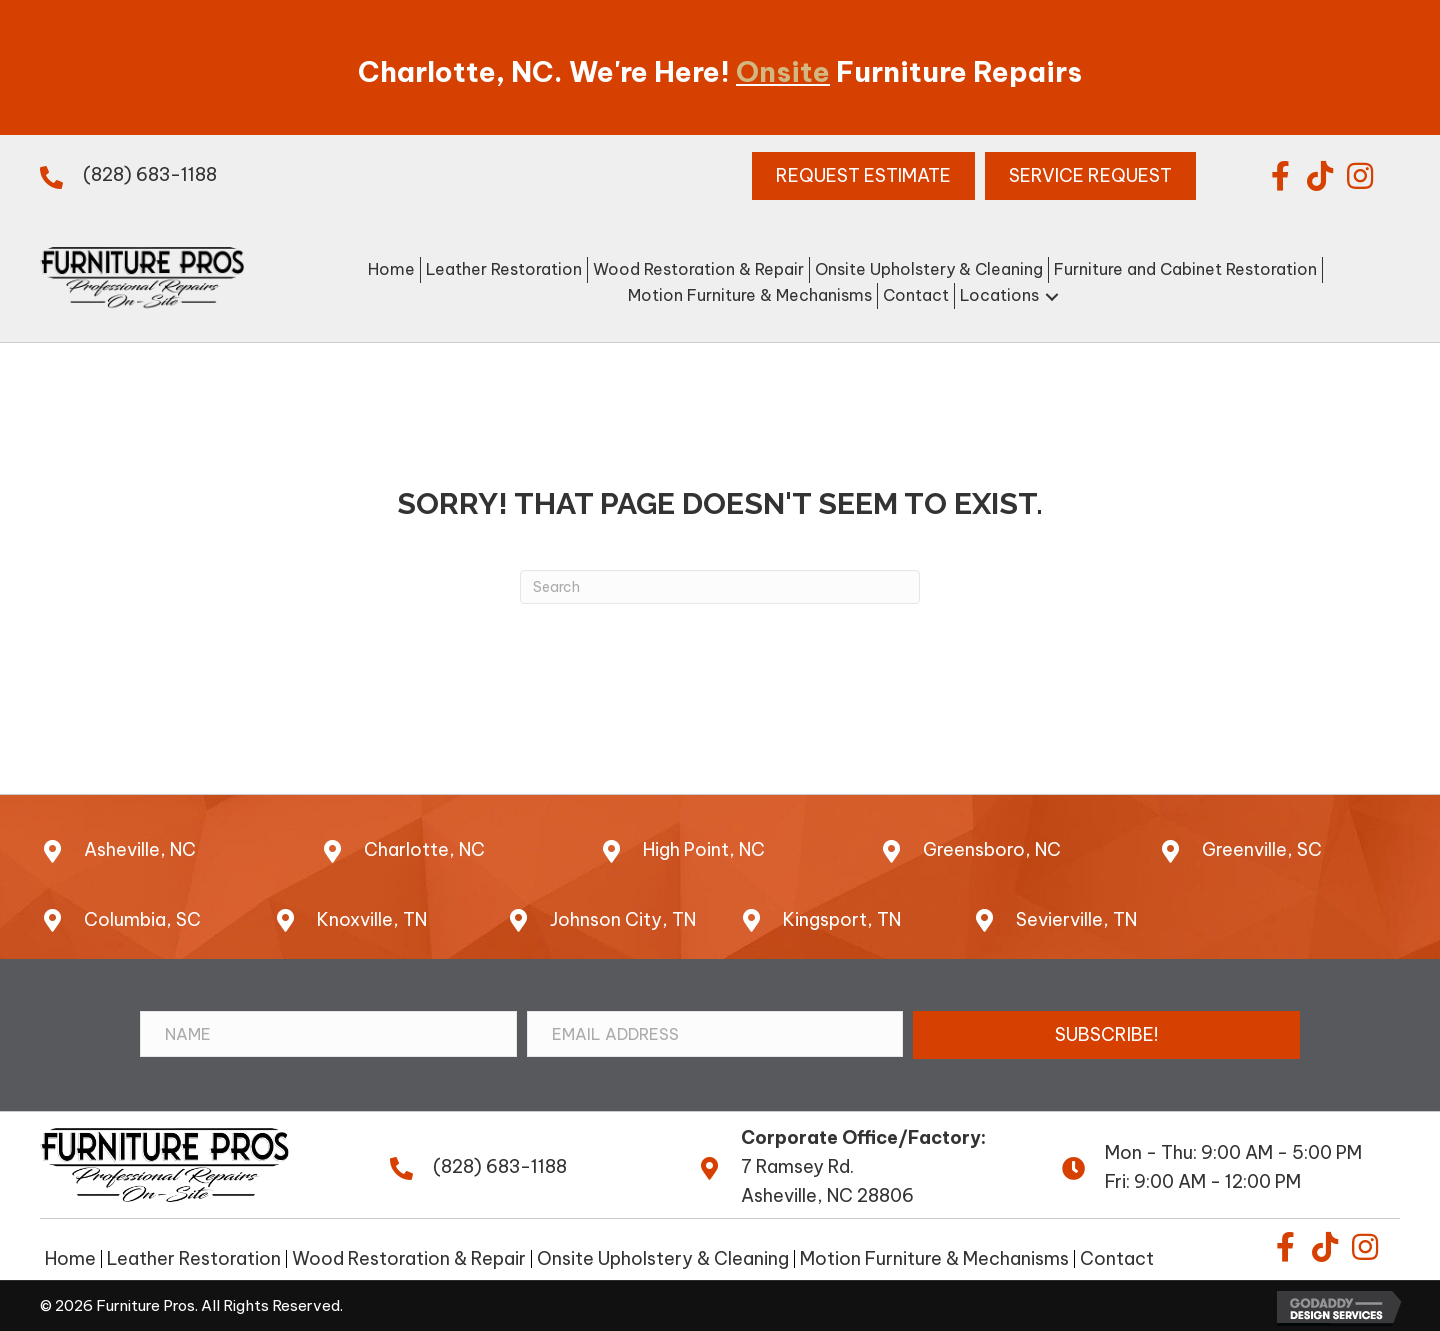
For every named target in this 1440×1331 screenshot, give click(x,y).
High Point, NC (704, 849)
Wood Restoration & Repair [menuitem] (409, 1259)
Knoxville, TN (372, 919)
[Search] (720, 587)
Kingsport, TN (842, 919)
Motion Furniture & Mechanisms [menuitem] (934, 1259)
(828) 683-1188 (150, 174)
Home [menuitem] (70, 1259)
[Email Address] (715, 1034)
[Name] (328, 1034)
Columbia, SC (142, 919)
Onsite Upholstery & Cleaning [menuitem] (663, 1259)
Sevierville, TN (1076, 919)
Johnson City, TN (623, 919)
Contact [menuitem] (1117, 1259)
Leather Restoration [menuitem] (194, 1259)
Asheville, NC (140, 849)
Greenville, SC (1262, 849)
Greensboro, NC (992, 849)
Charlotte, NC (424, 849)
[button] (1280, 176)
